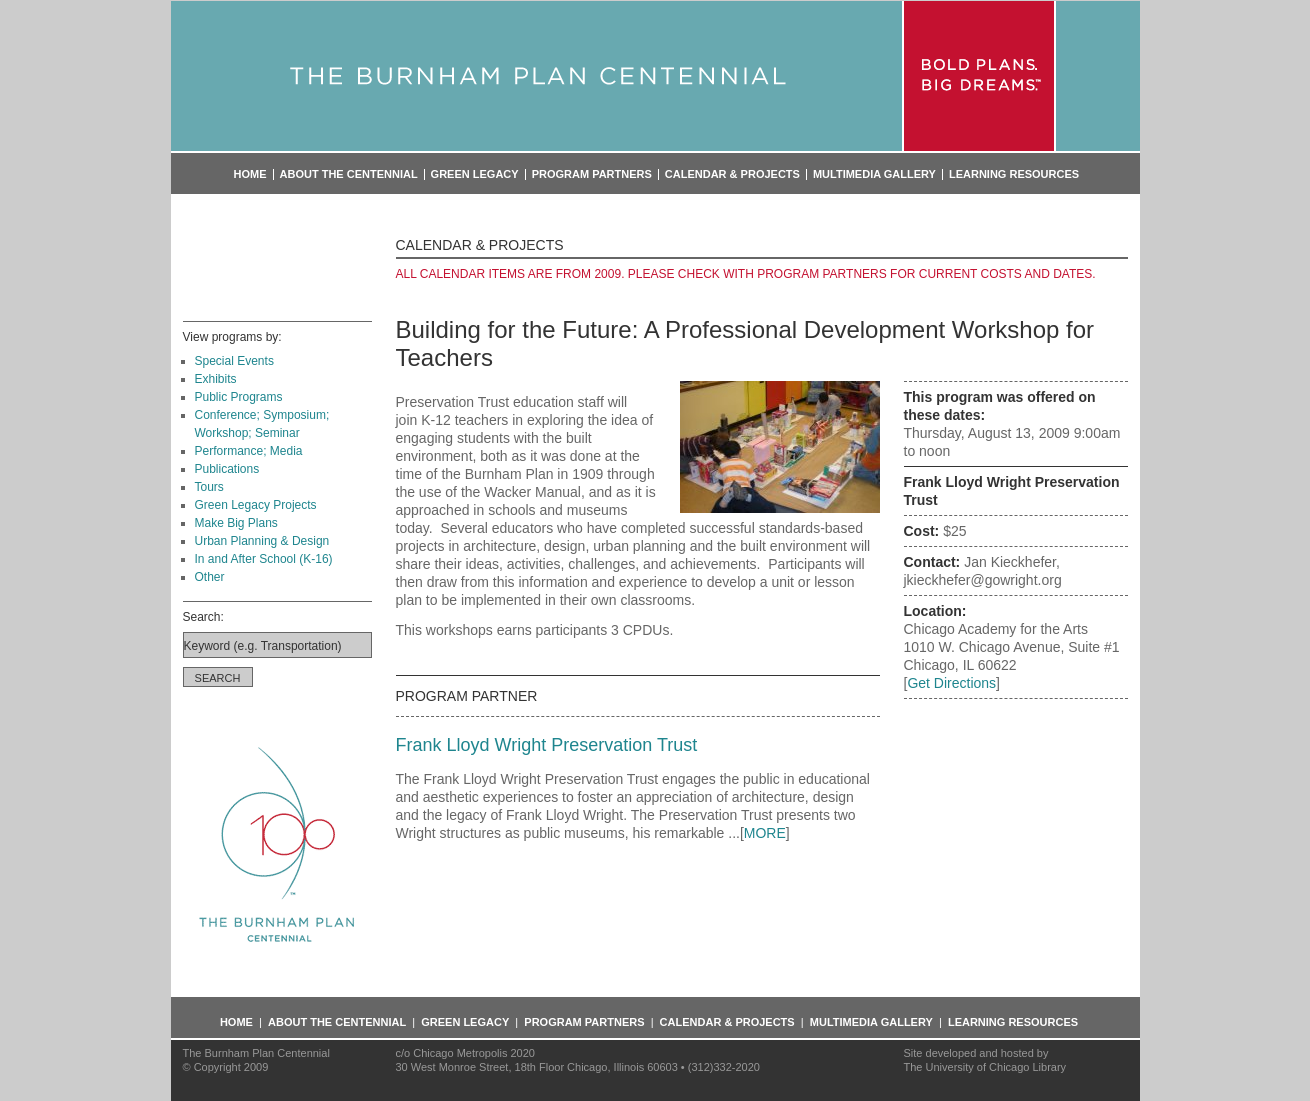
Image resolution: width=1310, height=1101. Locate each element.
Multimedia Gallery (874, 174)
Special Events (234, 361)
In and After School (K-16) (264, 559)
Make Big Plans (236, 523)
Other (210, 577)
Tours (209, 487)
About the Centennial (349, 174)
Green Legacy (475, 174)
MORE (765, 833)
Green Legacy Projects (256, 505)
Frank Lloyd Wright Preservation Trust (547, 745)
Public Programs (239, 397)
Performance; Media (249, 451)
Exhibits (216, 379)
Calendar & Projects (732, 174)
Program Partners (592, 174)
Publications (227, 469)
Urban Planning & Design (262, 541)
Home (250, 174)
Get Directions (951, 683)
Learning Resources (1014, 174)
